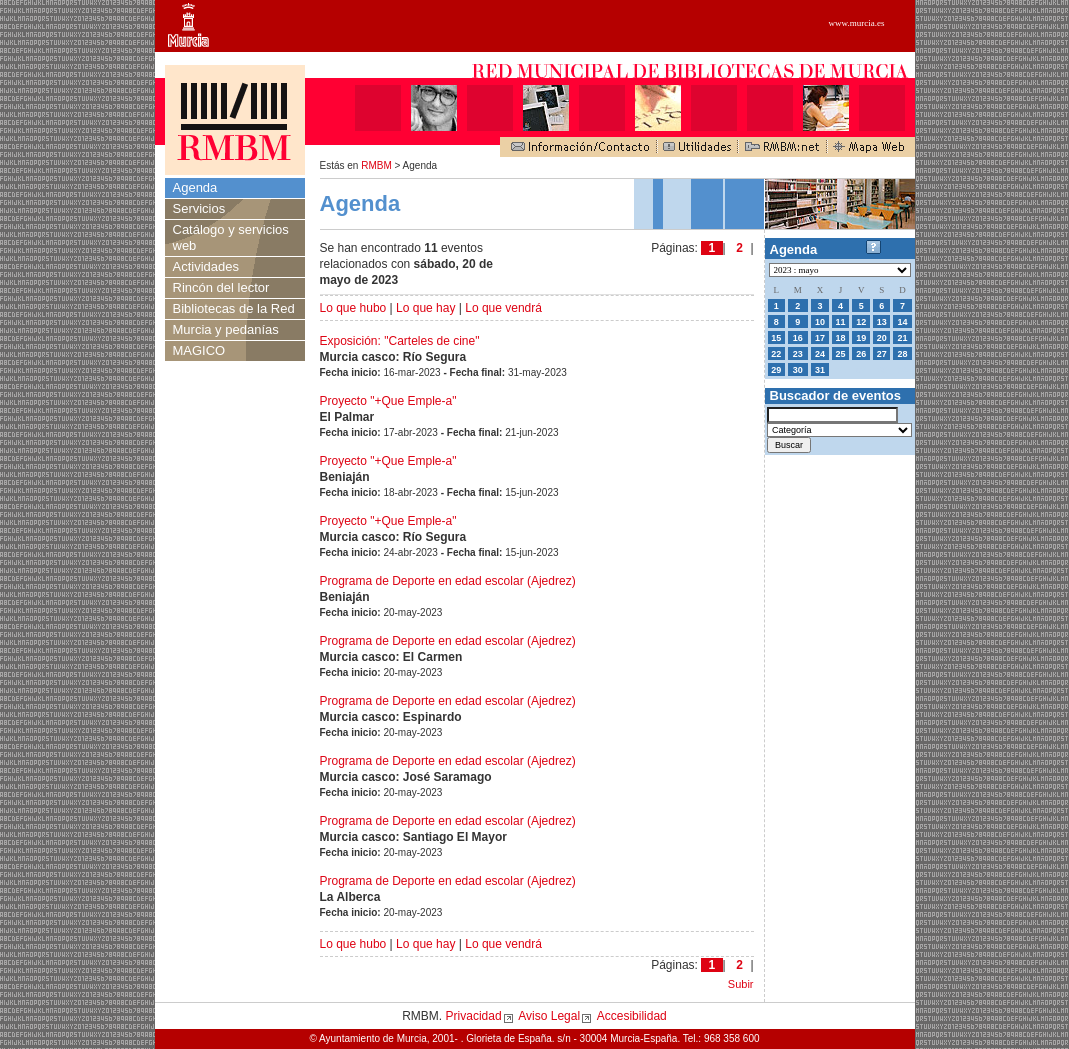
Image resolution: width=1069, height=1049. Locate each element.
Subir (741, 984)
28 (902, 354)
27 (882, 354)
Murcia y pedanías (226, 329)
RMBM (376, 165)
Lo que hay (425, 308)
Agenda (195, 187)
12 (861, 322)
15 (776, 338)
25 (841, 354)
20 (882, 338)
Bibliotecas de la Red (234, 308)
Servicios (199, 208)
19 (861, 338)
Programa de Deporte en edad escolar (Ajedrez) (448, 581)
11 (841, 322)
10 (820, 322)
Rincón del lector (221, 287)
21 (902, 338)
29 (776, 370)
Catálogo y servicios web (231, 237)
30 (798, 370)
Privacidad (474, 1016)
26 (861, 354)
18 (841, 338)
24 (820, 354)
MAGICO (199, 350)
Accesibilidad (632, 1016)
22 (776, 354)
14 (902, 322)
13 (882, 322)
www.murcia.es (857, 23)
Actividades (206, 266)
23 (798, 354)
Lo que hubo (353, 308)
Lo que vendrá (503, 308)
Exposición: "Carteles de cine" (400, 341)
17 (820, 338)
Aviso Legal (549, 1016)
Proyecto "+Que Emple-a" (388, 401)
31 (820, 370)
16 (798, 338)
